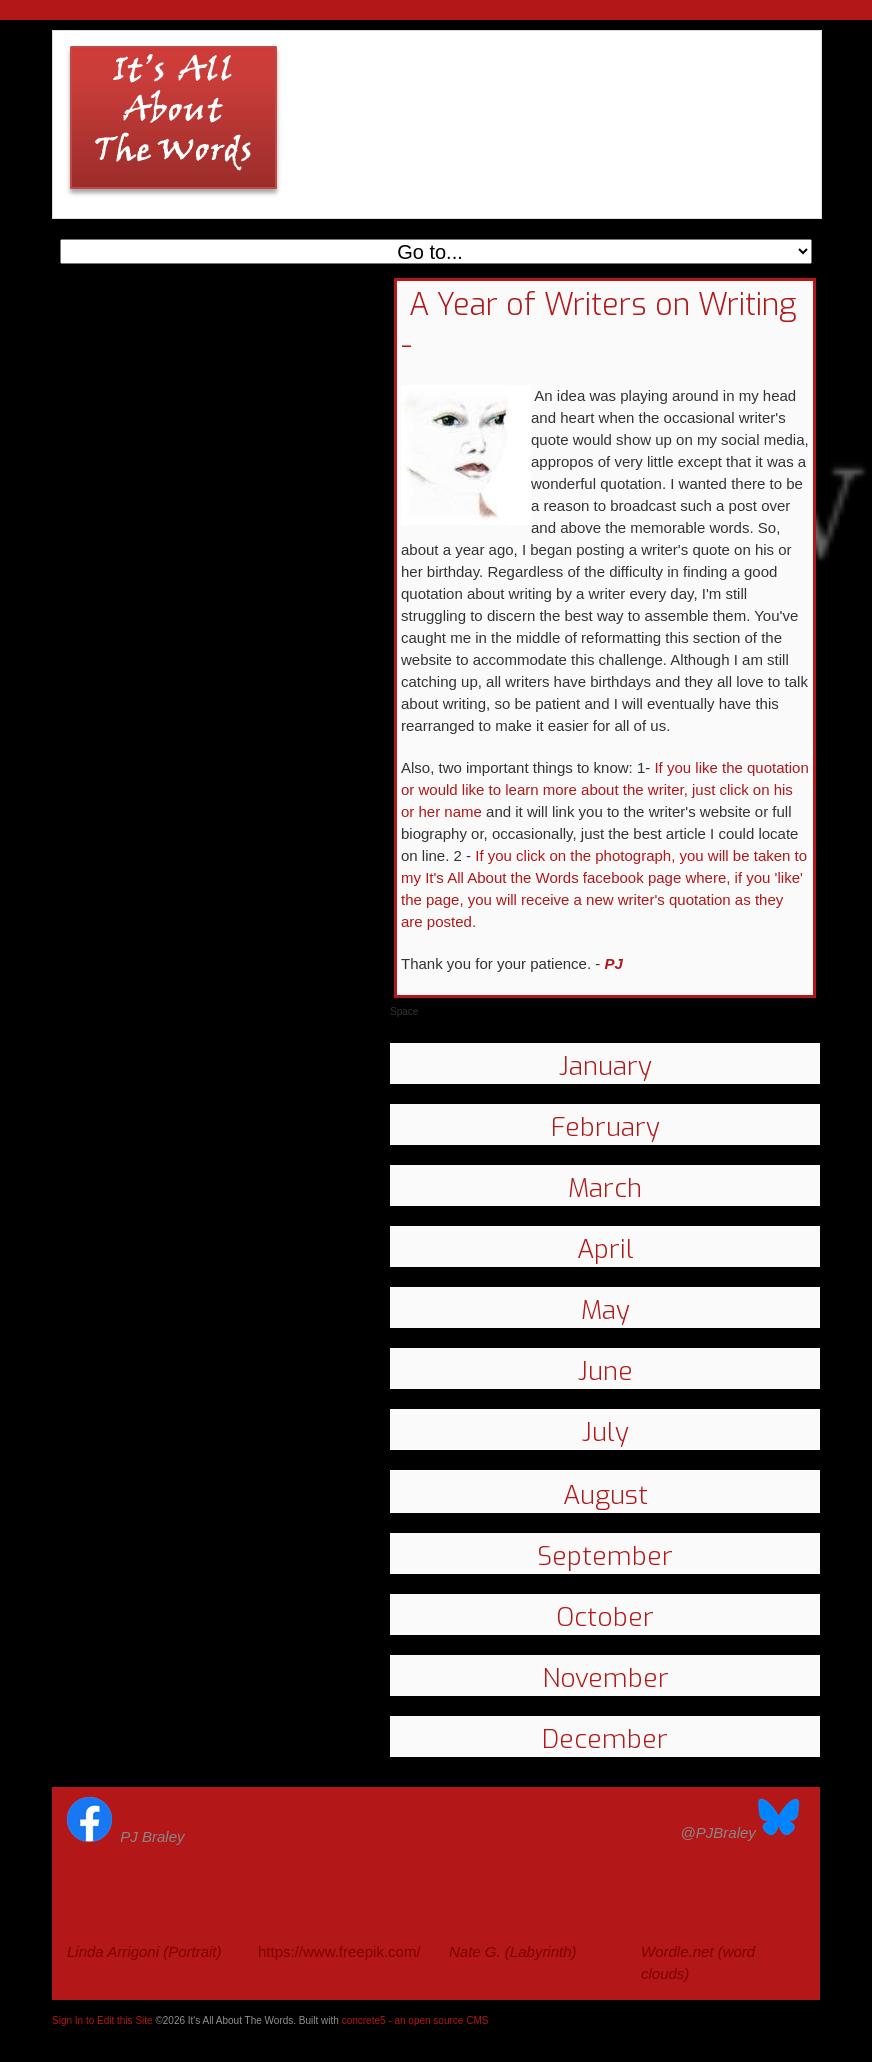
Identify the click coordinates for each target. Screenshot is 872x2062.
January (605, 1066)
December (605, 1739)
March (605, 1188)
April (605, 1249)
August (605, 1495)
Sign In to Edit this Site (102, 2020)
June (605, 1371)
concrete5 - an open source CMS (415, 2020)
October (605, 1617)
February (605, 1127)
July (605, 1432)
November (605, 1678)
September (605, 1556)
